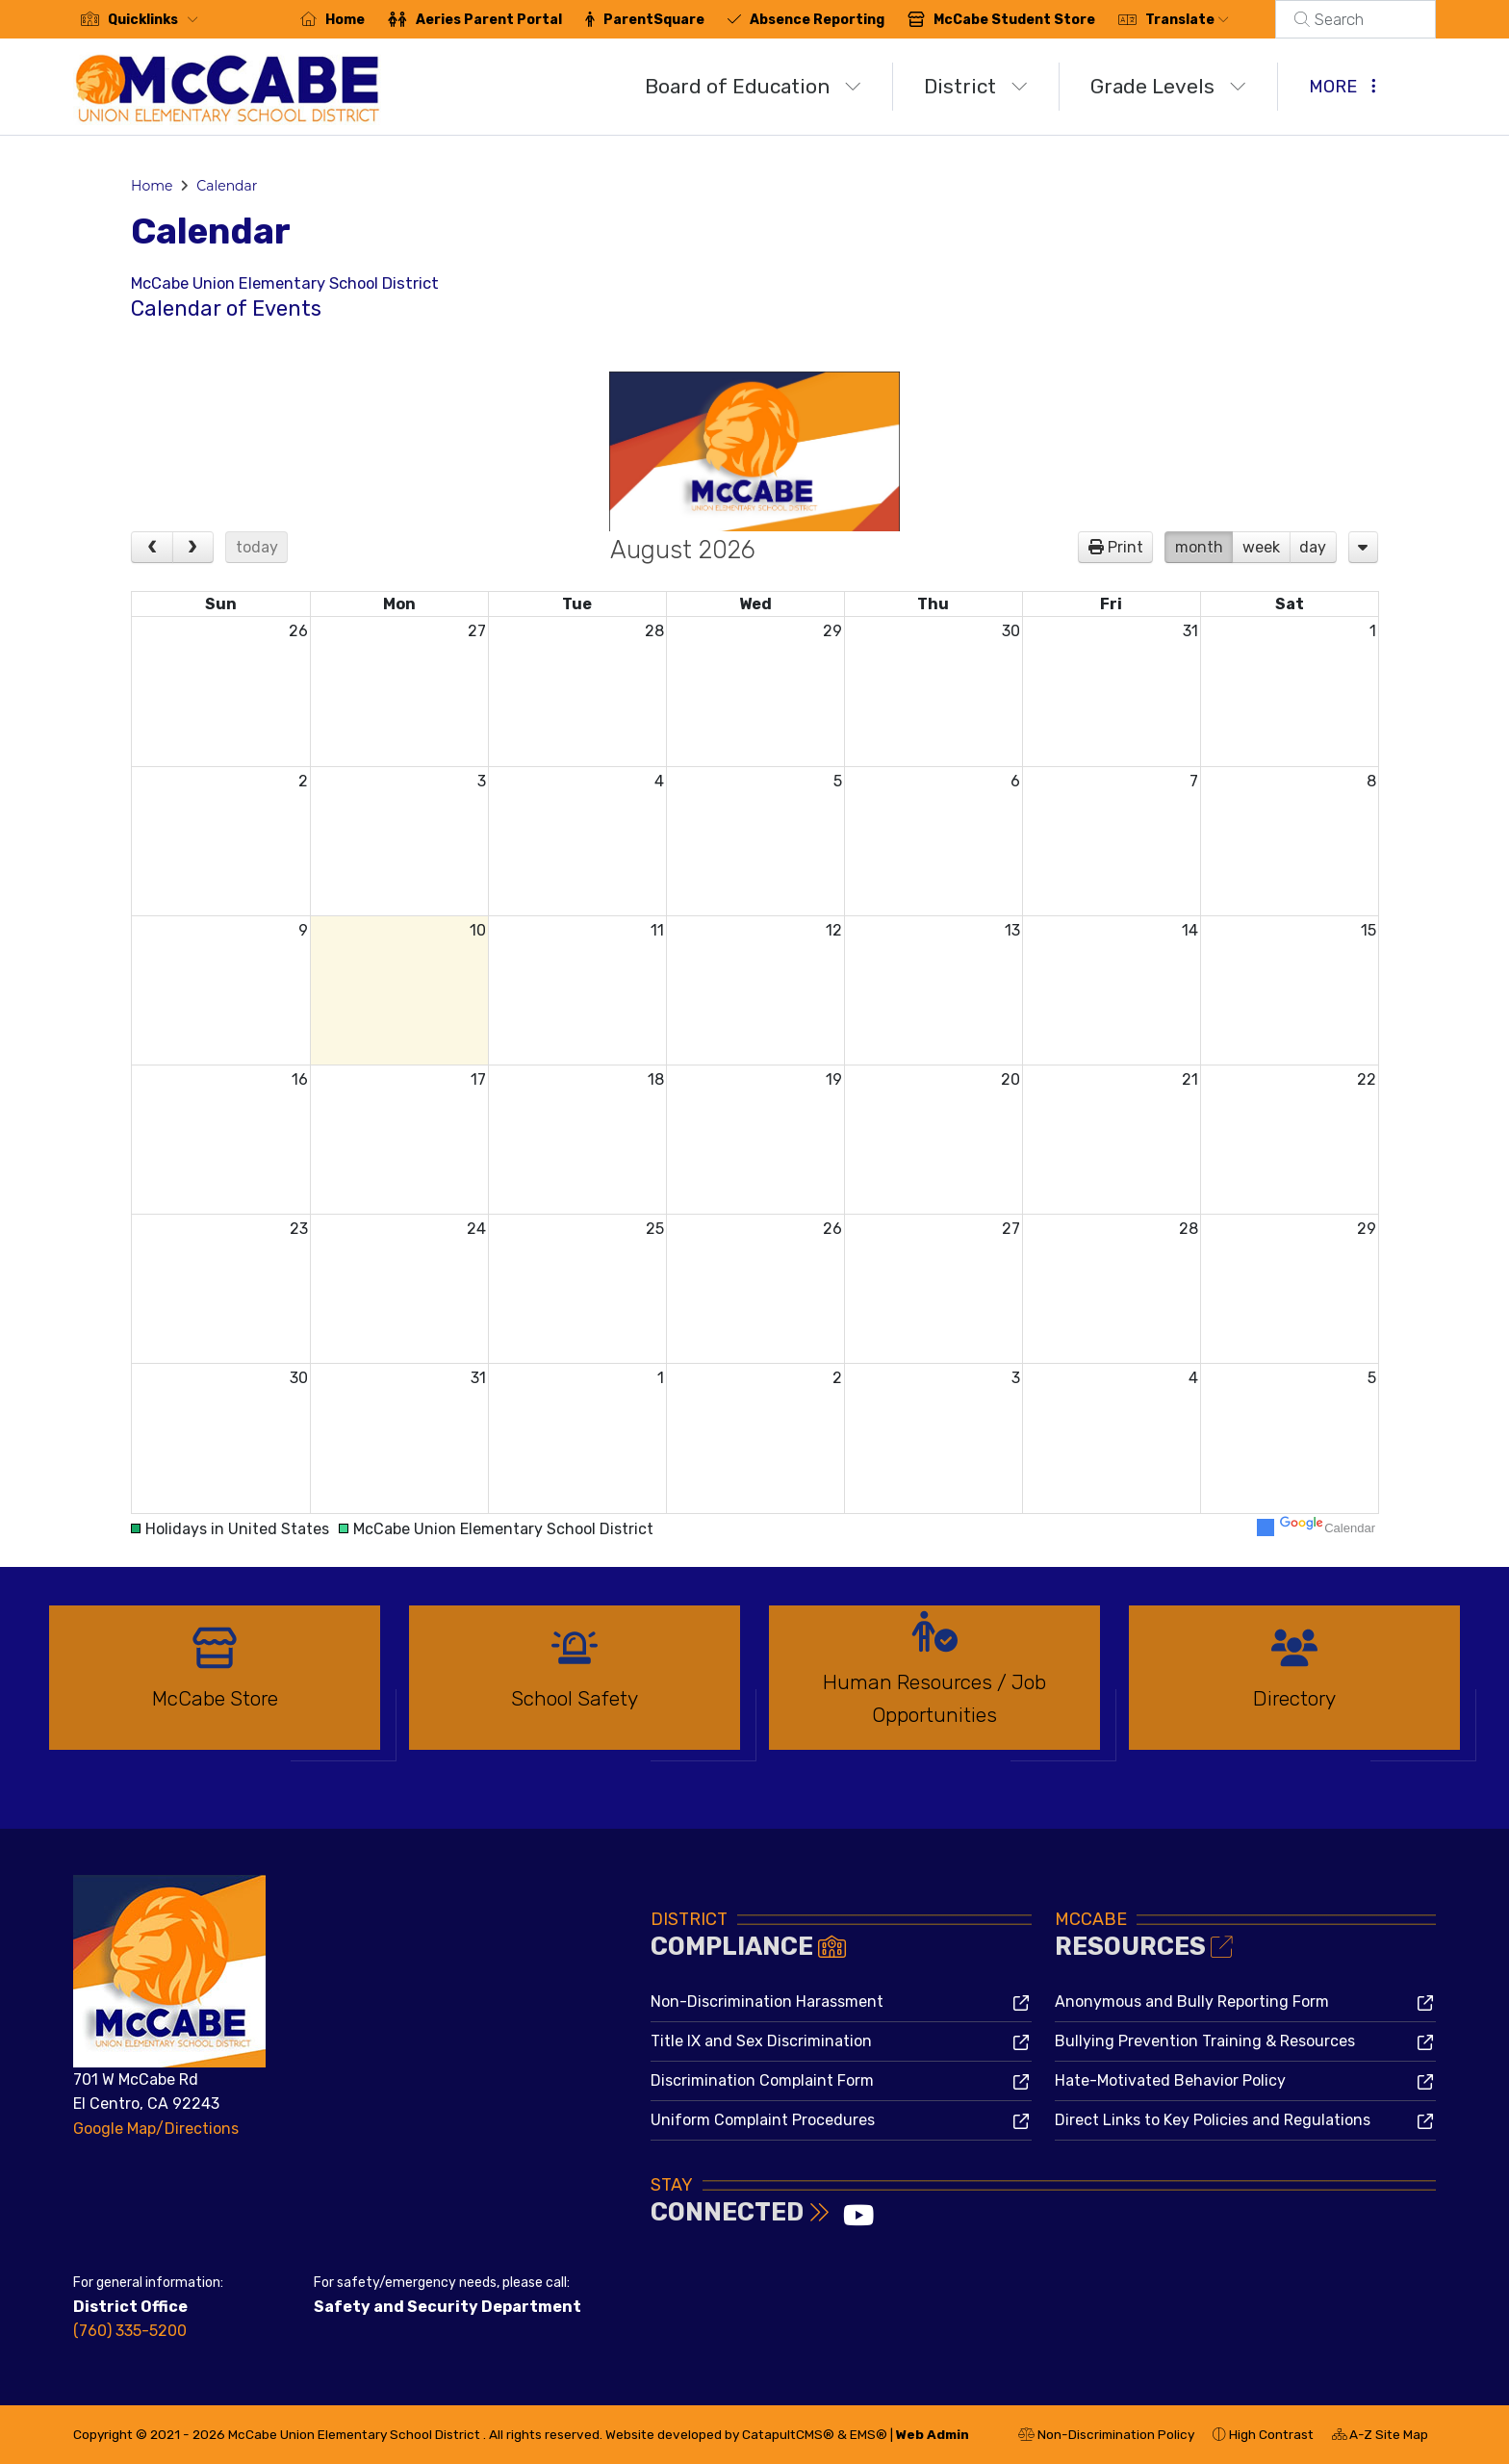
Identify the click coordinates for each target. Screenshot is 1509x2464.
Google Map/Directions (156, 2128)
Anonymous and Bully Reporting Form (1192, 2001)
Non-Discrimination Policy (1106, 2437)
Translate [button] (1210, 20)
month (1199, 547)
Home (368, 20)
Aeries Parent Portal (512, 20)
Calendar (226, 185)
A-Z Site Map (1380, 2437)
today (257, 547)
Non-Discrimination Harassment (767, 2001)
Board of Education (753, 86)
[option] (215, 1685)
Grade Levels (1168, 86)
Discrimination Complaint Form (762, 2080)
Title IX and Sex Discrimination (761, 2041)
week (1261, 547)
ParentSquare (677, 20)
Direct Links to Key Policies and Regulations (1212, 2120)
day (1312, 547)
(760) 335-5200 (130, 2331)
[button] (157, 20)
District (976, 86)
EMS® (868, 2434)
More (1342, 86)
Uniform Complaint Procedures (763, 2120)
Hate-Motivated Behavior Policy (1170, 2080)
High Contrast (1271, 2434)
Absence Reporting (840, 20)
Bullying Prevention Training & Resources (1205, 2041)
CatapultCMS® (788, 2434)
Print (1125, 547)
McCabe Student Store (1037, 20)
